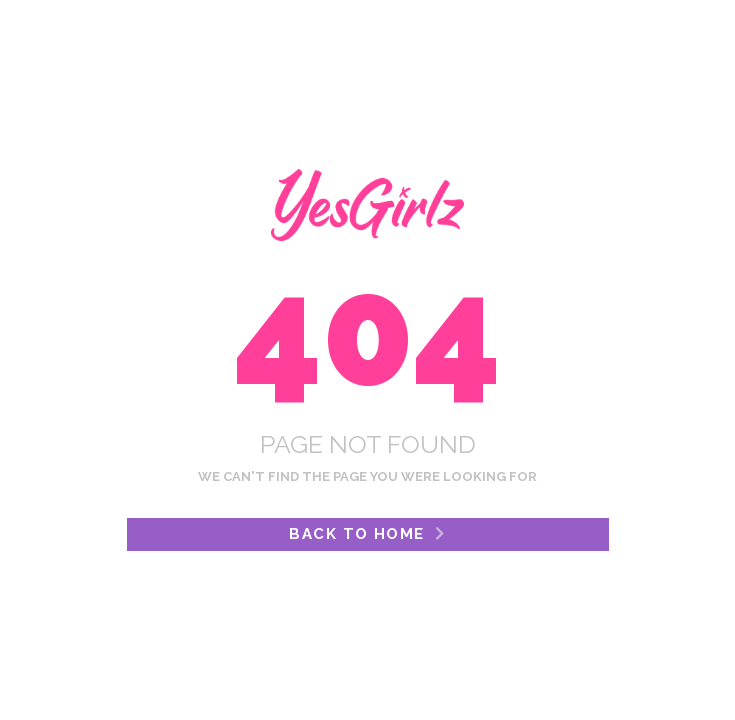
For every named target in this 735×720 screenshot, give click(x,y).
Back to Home (367, 534)
